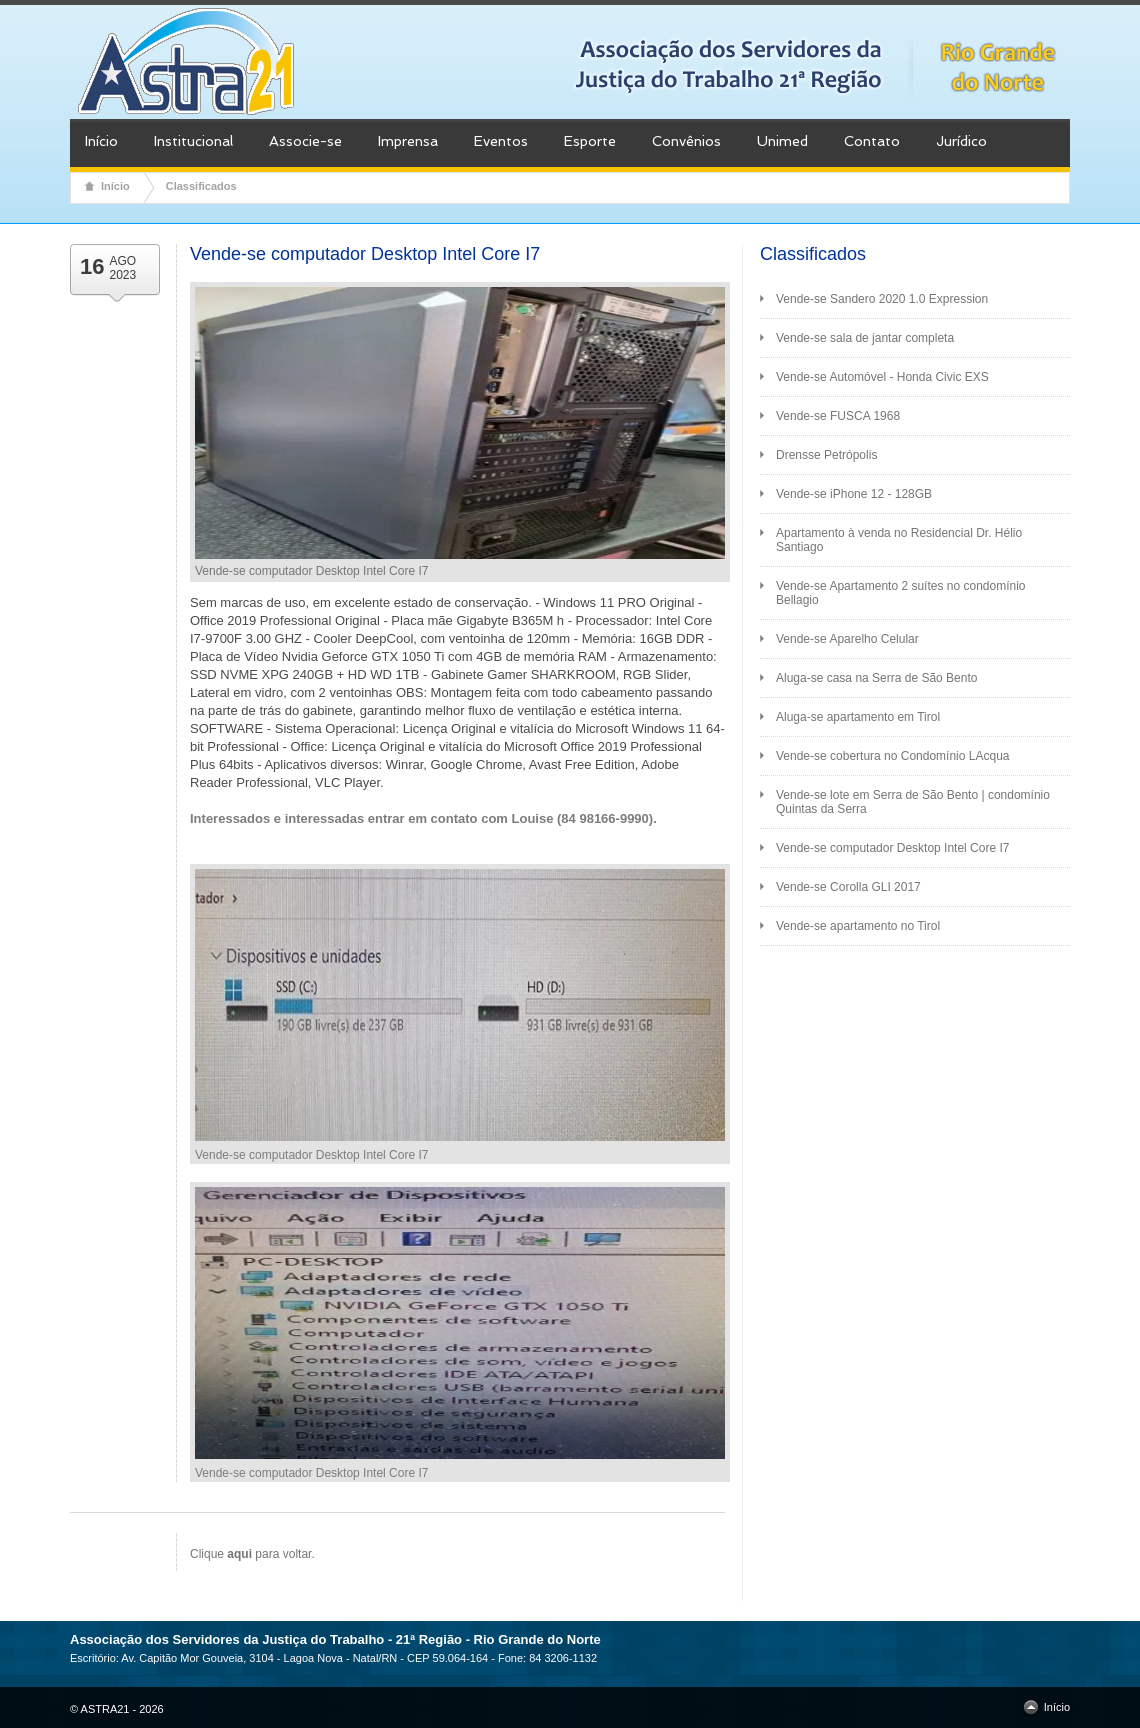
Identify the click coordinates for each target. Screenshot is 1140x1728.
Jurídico (961, 141)
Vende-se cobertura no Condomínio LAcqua (893, 756)
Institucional (193, 141)
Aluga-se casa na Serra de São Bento (876, 678)
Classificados (201, 186)
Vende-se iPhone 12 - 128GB (854, 494)
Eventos (501, 141)
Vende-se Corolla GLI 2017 (848, 887)
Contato (872, 141)
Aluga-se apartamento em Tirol (858, 717)
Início (101, 141)
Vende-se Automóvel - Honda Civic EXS (882, 377)
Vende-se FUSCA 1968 (838, 416)
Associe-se (305, 141)
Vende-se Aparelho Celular (847, 639)
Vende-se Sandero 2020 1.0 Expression (882, 299)
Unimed (782, 141)
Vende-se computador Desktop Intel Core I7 (892, 848)
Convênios (686, 141)
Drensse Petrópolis (826, 455)
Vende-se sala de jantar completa (865, 338)
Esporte (590, 141)
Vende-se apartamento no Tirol (858, 926)
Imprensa (408, 141)
